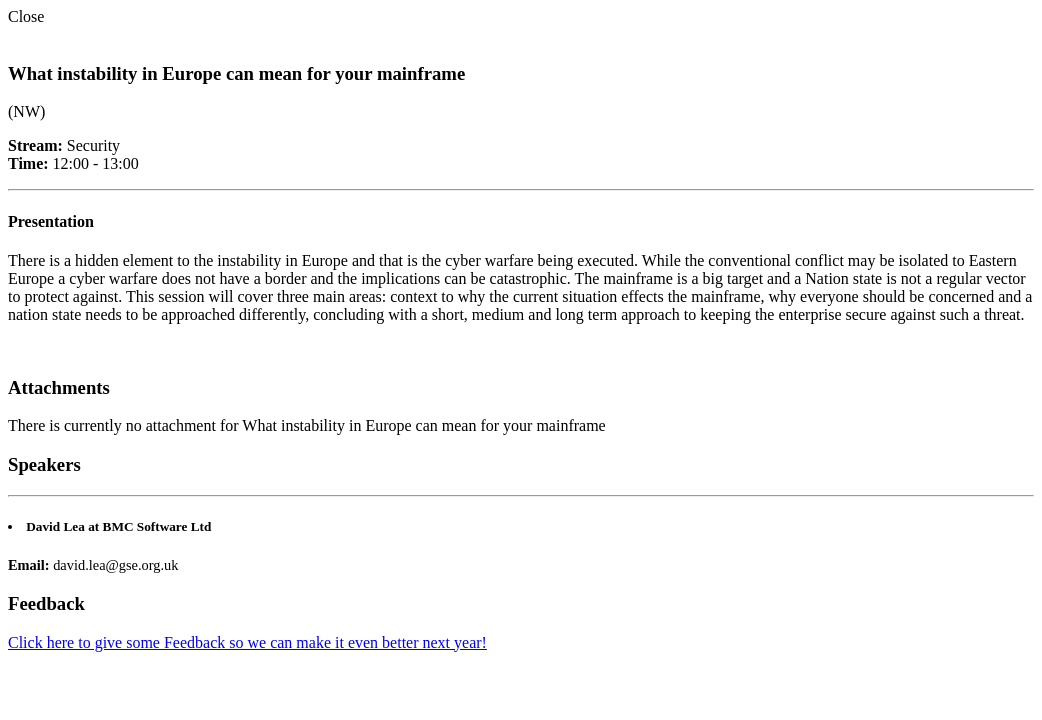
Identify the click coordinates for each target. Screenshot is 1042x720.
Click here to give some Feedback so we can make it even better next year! (247, 642)
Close (26, 16)
